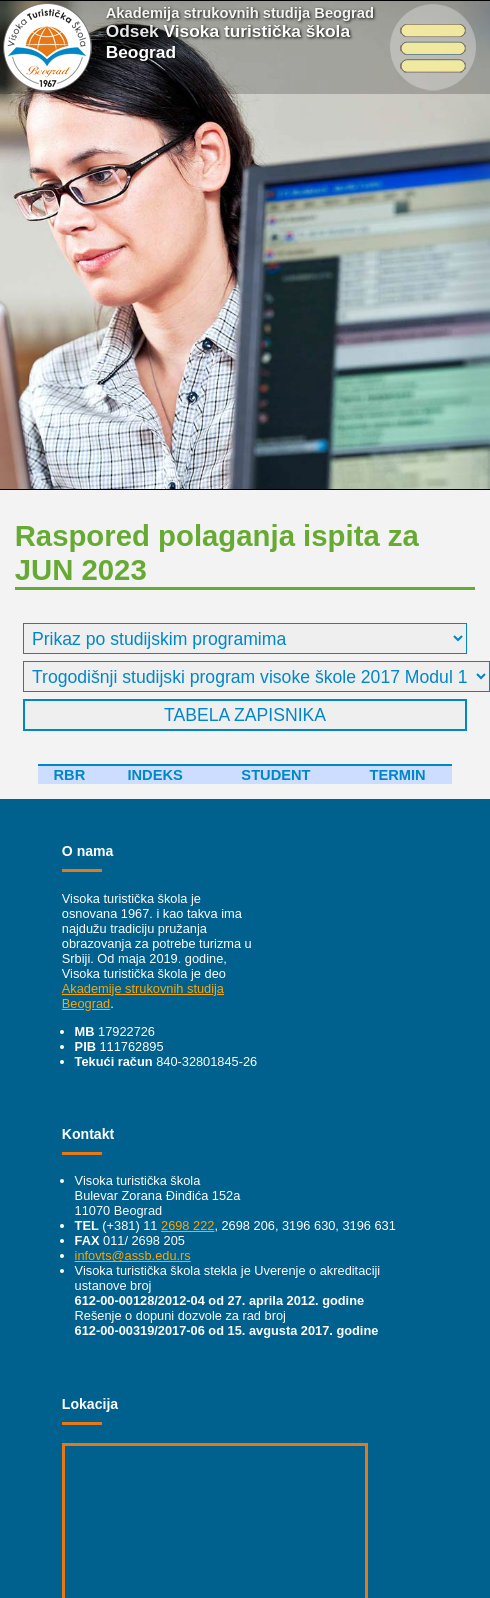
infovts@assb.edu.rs (133, 1255)
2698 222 (187, 1225)
